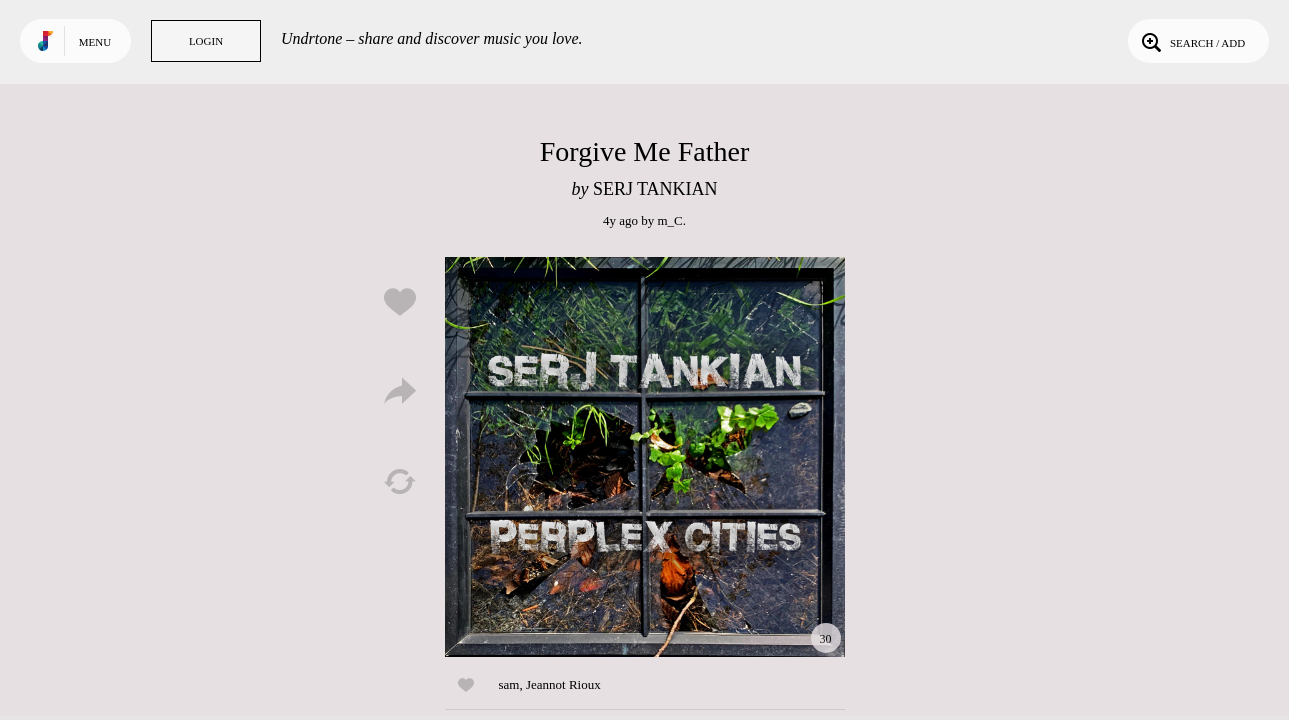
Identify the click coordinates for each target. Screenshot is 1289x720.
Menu (95, 42)
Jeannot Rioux (563, 684)
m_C (669, 220)
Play (645, 457)
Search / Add (1191, 41)
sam (509, 684)
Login (206, 41)
